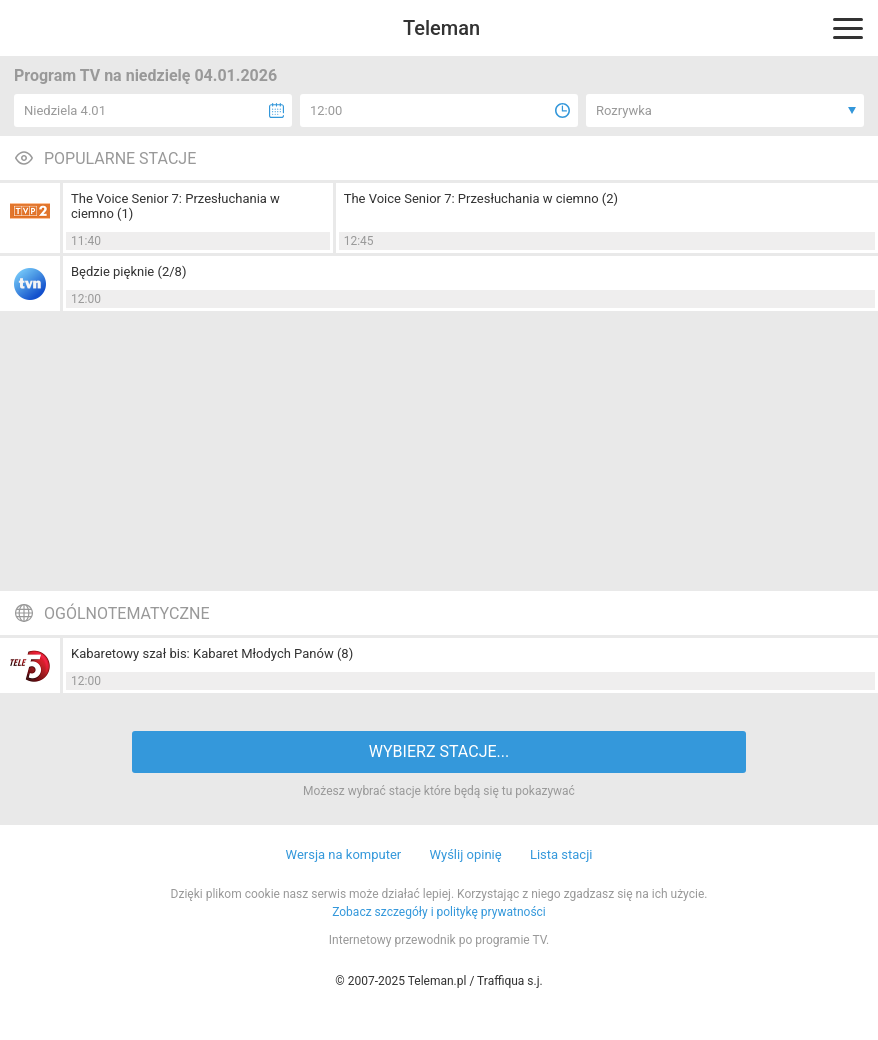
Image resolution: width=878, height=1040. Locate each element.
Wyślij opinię (465, 854)
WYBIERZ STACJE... (439, 751)
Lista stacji (561, 854)
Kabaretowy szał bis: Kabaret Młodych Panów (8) (212, 653)
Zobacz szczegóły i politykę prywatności (439, 912)
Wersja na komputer (344, 854)
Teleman (441, 28)
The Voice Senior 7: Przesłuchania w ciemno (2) (481, 198)
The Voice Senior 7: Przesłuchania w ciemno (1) (175, 206)
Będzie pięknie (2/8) (128, 271)
